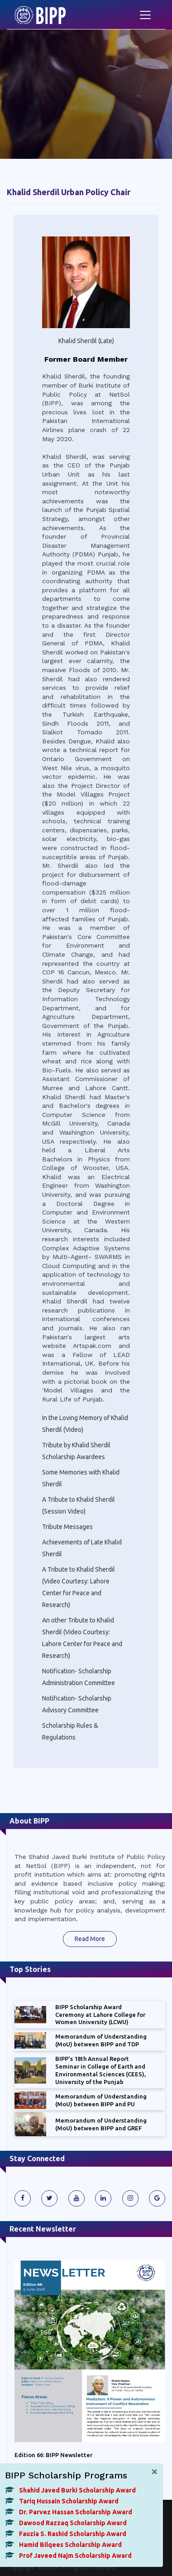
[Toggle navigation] (145, 15)
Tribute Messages (67, 1526)
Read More (90, 1938)
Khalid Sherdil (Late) (86, 340)
